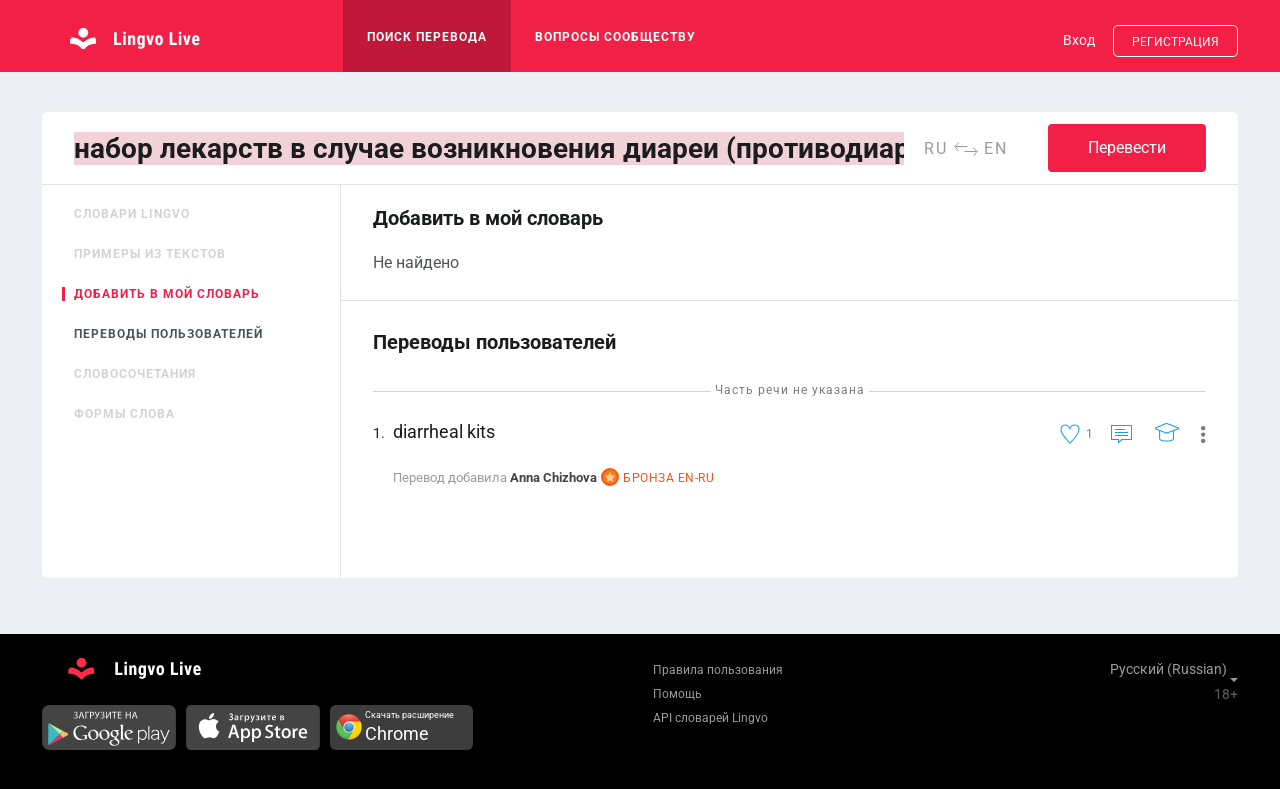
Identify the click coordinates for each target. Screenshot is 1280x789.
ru (936, 148)
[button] (1195, 433)
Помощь (677, 694)
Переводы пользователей (168, 334)
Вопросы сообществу (615, 37)
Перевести (1127, 147)
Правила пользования (718, 670)
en (996, 148)
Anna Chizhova (553, 477)
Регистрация (1175, 42)
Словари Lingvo (132, 214)
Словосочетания (135, 374)
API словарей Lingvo (710, 718)
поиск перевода (427, 37)
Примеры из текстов (150, 254)
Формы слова (124, 414)
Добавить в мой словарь (167, 294)
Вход (1079, 40)
